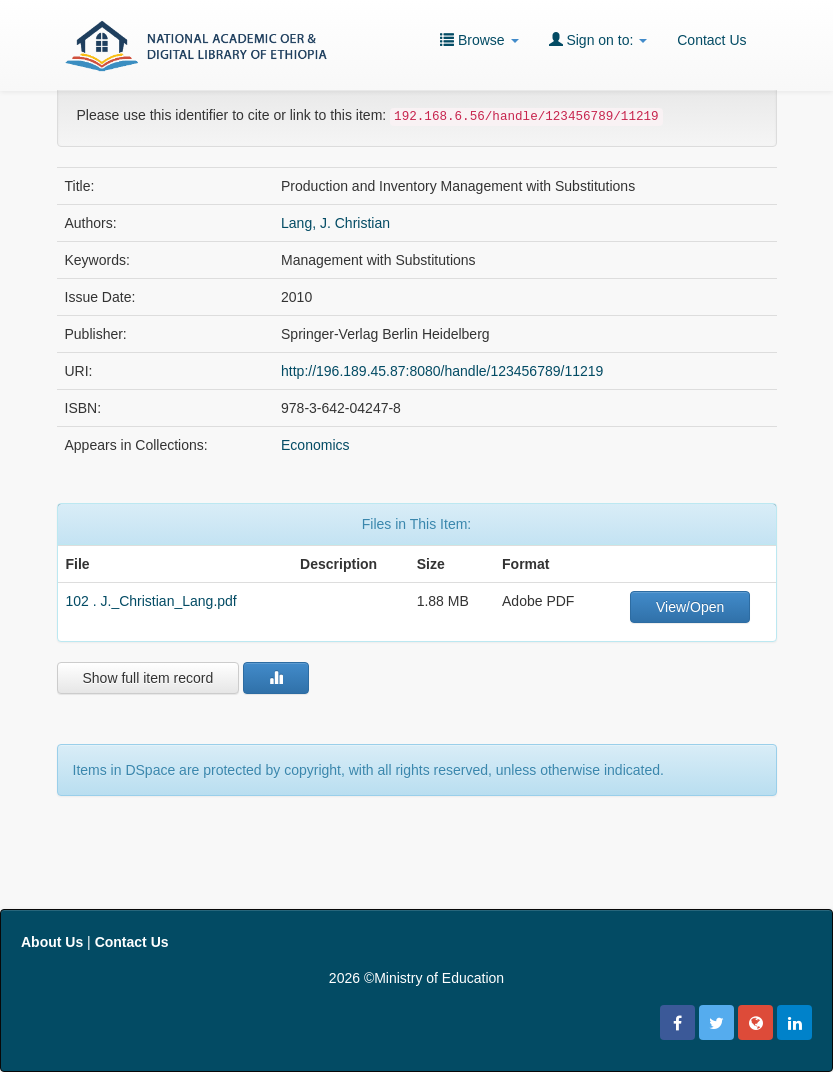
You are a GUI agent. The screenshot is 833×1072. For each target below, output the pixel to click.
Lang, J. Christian (335, 223)
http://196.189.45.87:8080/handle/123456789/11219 (442, 371)
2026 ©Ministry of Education (416, 978)
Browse (479, 39)
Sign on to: (598, 39)
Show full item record (148, 678)
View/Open (690, 607)
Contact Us (711, 40)
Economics (315, 445)
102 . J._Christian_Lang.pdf (151, 601)
